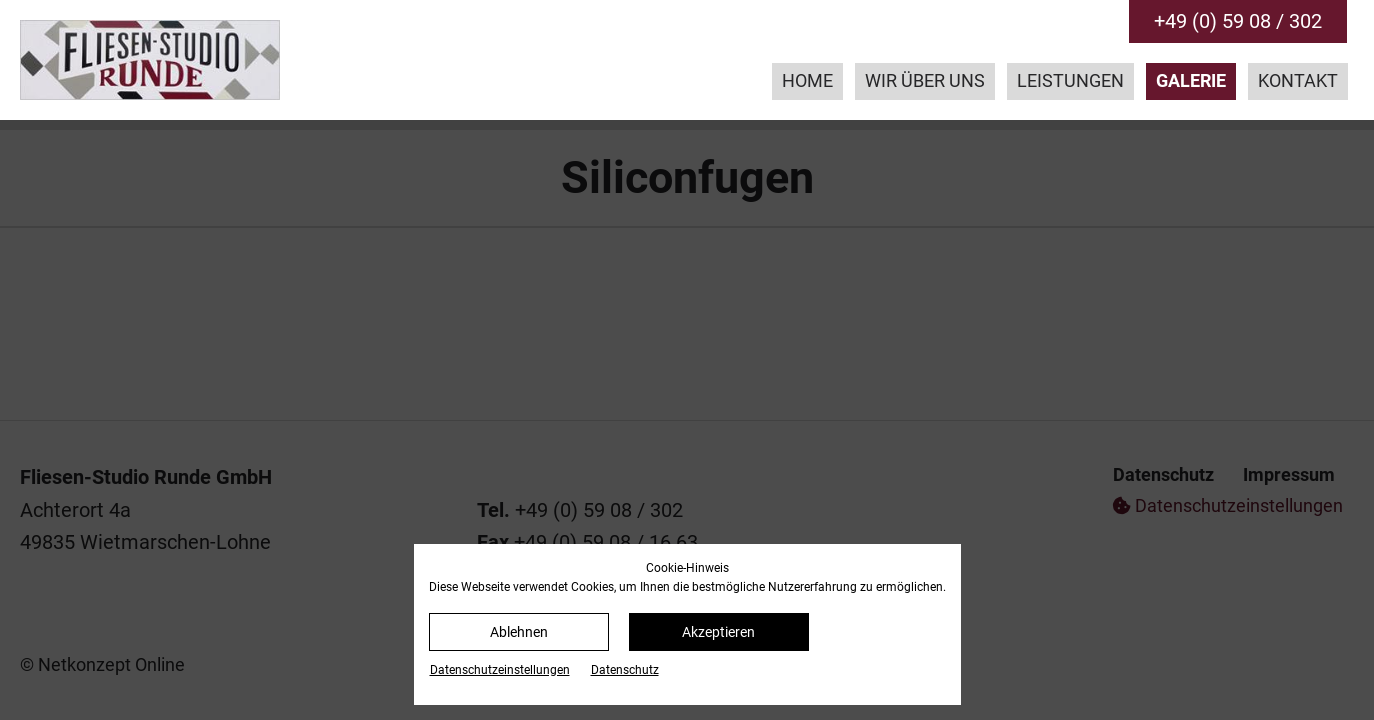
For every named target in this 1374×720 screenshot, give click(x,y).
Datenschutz (625, 670)
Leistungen (1070, 81)
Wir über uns (925, 81)
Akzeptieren (718, 632)
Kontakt (1298, 81)
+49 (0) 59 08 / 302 (1238, 21)
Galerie (1191, 81)
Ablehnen (519, 632)
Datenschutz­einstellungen (500, 670)
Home (807, 81)
